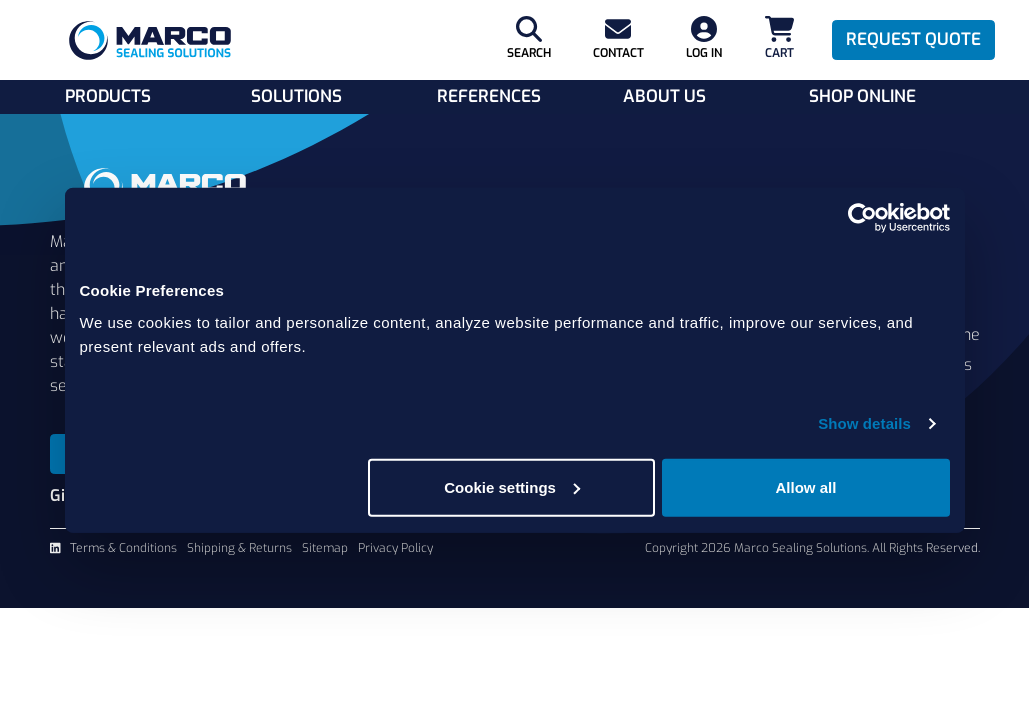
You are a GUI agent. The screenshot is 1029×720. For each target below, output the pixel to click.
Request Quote (913, 39)
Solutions (296, 96)
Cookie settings (512, 486)
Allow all (806, 486)
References (489, 96)
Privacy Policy (395, 548)
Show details (864, 423)
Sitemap (325, 548)
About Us (664, 96)
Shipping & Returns (239, 548)
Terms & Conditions (123, 548)
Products (108, 96)
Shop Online (862, 96)
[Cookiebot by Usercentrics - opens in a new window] (862, 218)
